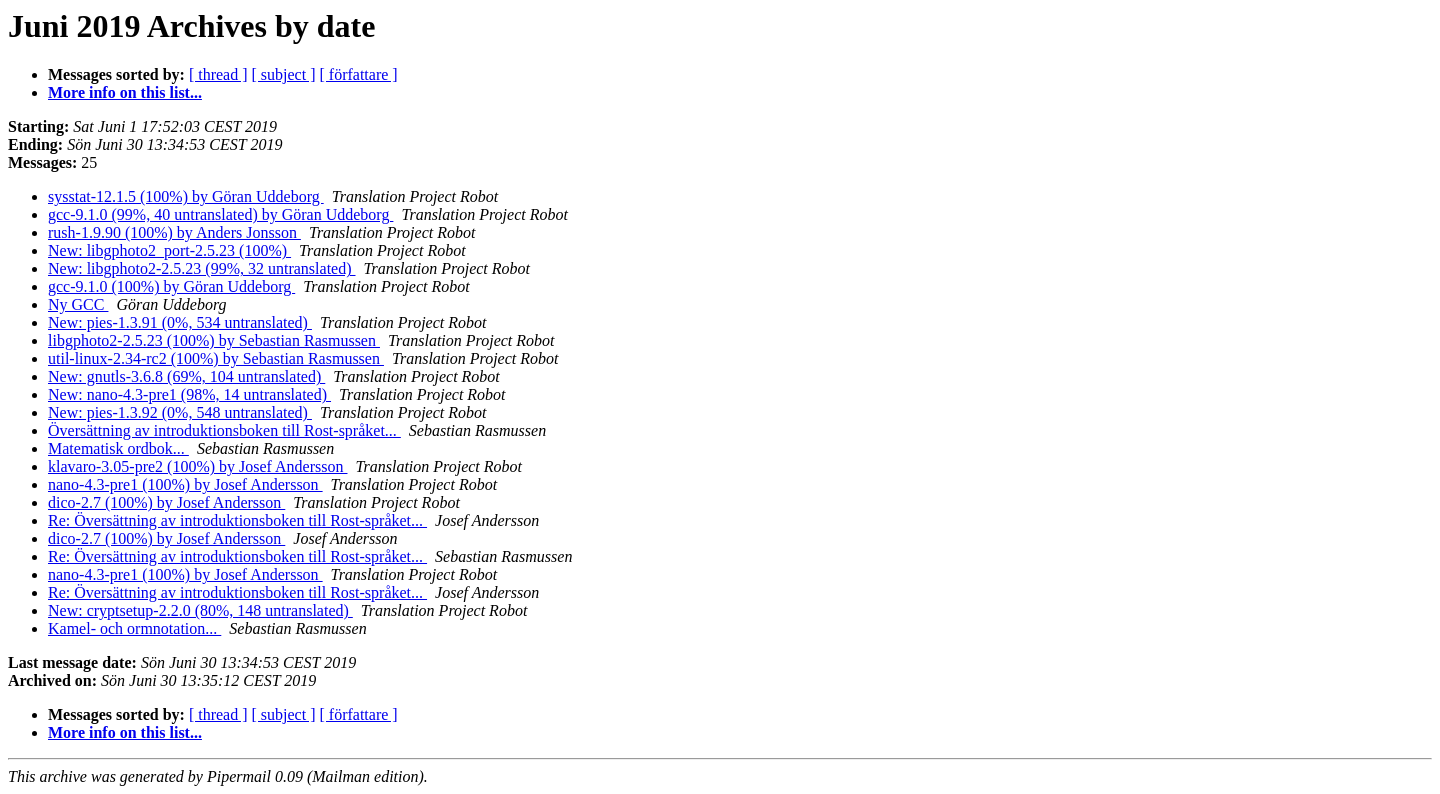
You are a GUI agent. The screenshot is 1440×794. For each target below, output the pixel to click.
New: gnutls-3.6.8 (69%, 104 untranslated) (186, 376)
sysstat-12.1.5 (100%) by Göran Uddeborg (186, 196)
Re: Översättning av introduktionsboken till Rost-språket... (237, 520)
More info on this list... (125, 92)
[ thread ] (218, 74)
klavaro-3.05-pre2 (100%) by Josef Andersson (197, 466)
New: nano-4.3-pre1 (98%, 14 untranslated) (189, 394)
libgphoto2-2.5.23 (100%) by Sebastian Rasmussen (214, 340)
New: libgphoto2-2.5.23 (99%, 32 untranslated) (202, 268)
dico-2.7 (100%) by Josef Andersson (166, 502)
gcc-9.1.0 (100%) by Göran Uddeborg (171, 286)
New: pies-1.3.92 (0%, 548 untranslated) (180, 412)
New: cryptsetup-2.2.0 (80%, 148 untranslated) (200, 610)
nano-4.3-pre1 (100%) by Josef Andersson (185, 484)
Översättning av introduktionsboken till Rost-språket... (224, 430)
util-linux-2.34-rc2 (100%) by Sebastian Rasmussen (216, 358)
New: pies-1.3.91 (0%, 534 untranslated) (180, 322)
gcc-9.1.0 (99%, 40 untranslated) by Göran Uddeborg (220, 214)
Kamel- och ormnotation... (134, 628)
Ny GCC (78, 304)
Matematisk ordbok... (118, 448)
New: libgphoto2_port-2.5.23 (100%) (169, 250)
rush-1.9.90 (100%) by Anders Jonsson (174, 232)
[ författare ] (359, 74)
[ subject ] (284, 74)
